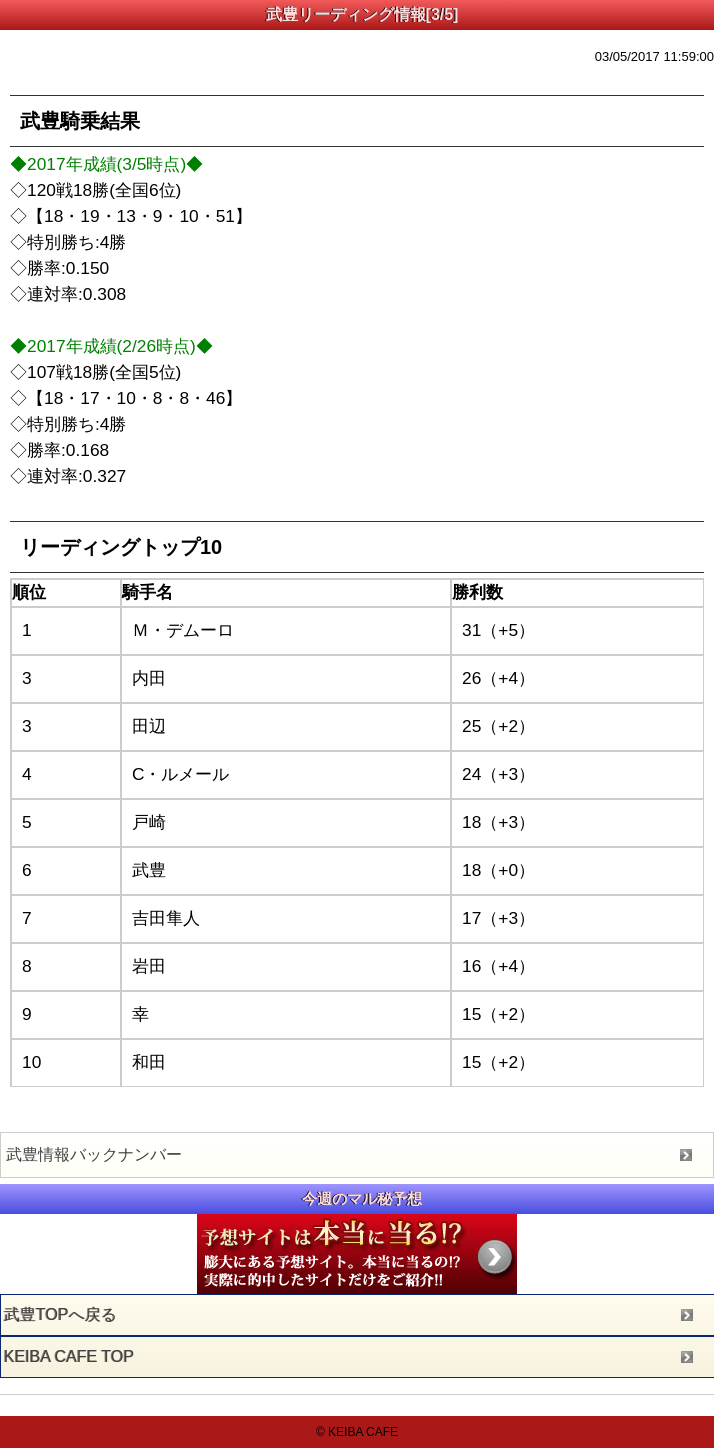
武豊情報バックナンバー (94, 1154)
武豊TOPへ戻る (60, 1314)
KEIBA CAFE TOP (69, 1356)
